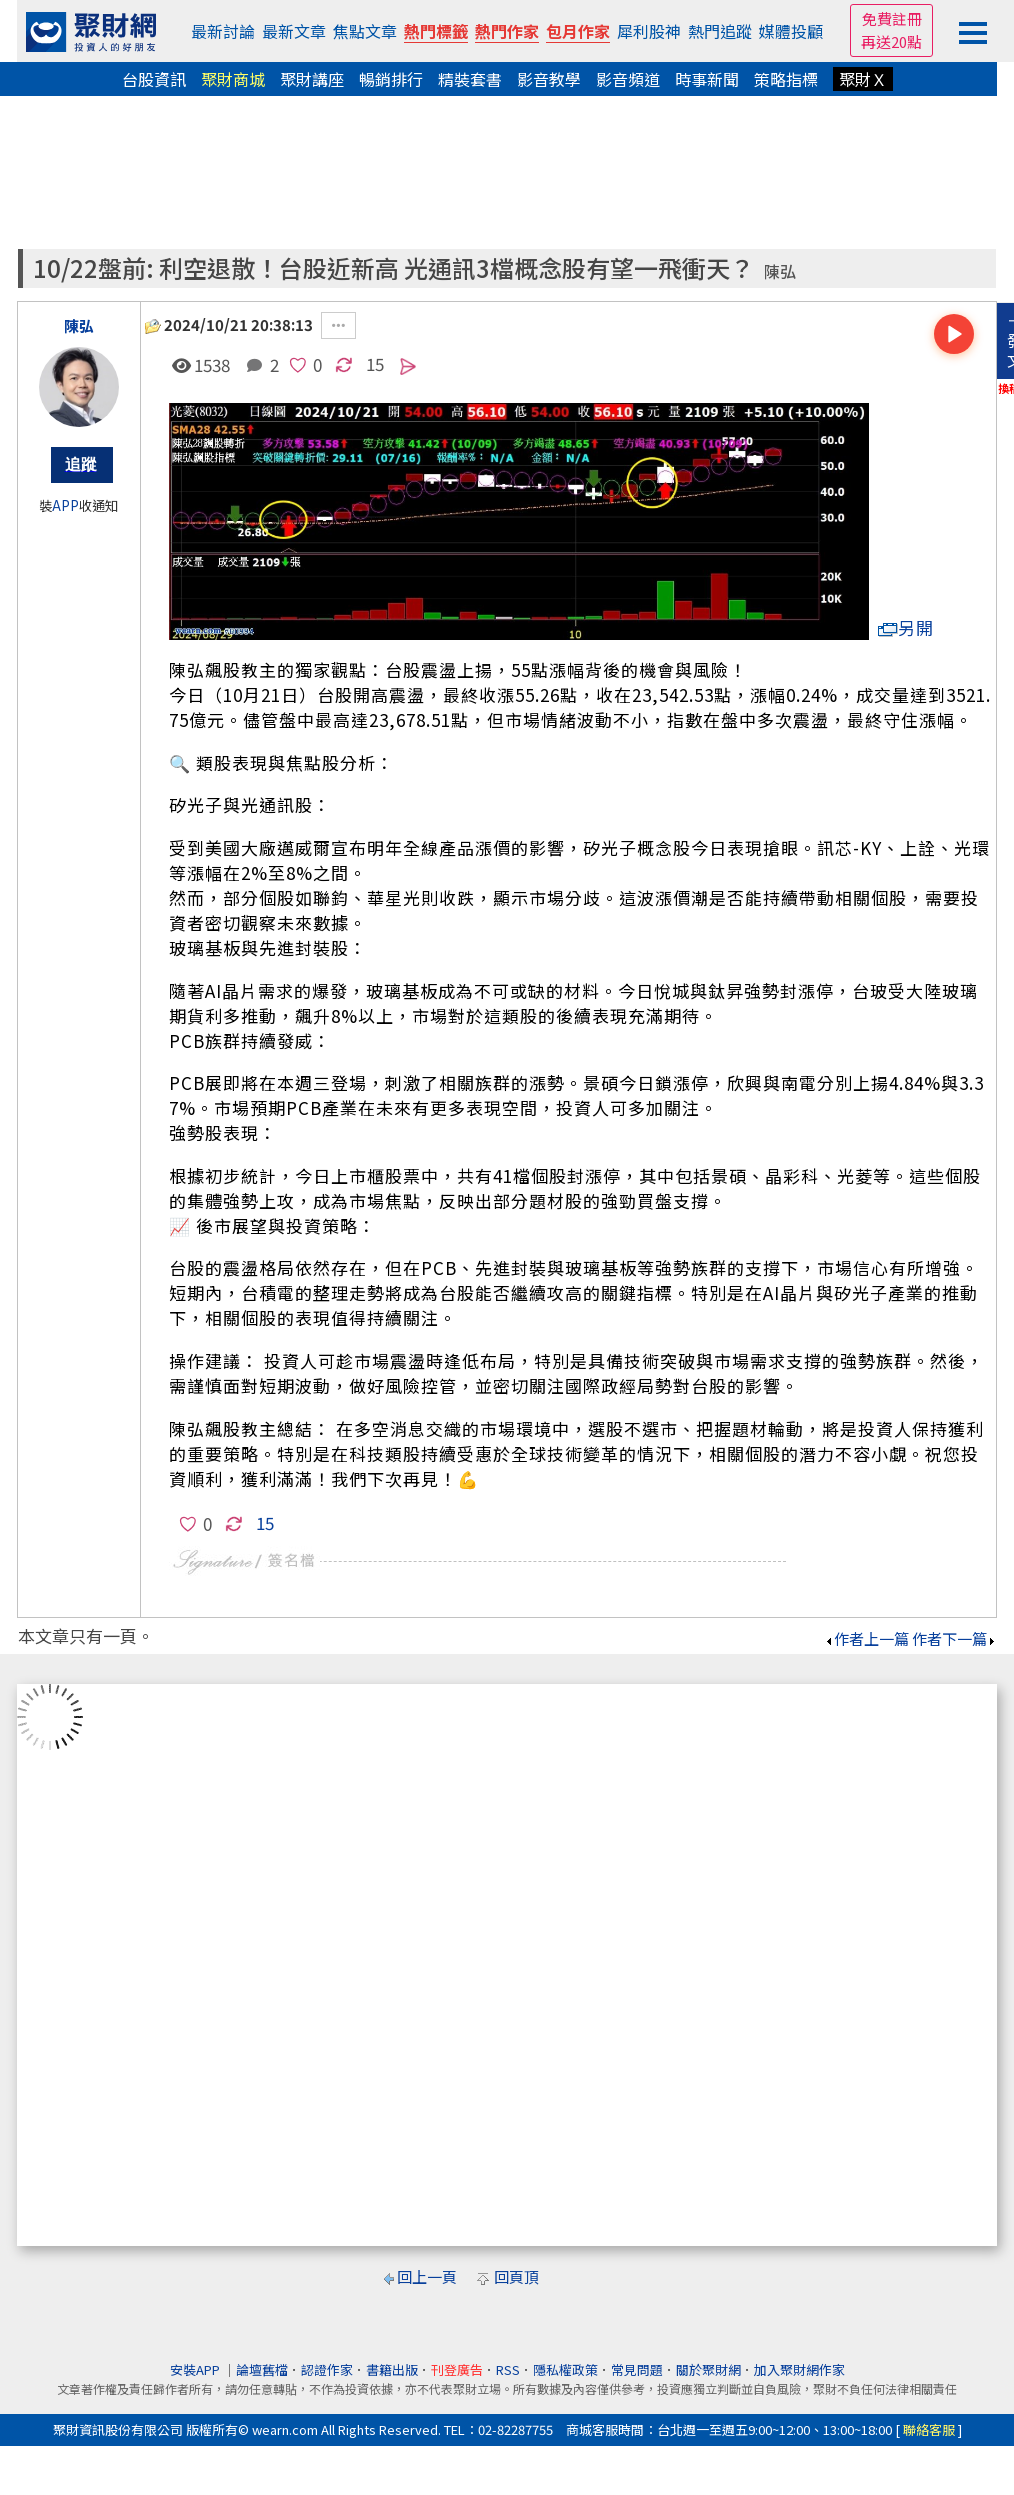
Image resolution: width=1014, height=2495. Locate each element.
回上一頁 (427, 2276)
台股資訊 (154, 79)
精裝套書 (470, 79)
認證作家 (327, 2369)
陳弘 (780, 271)
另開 (906, 627)
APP (65, 505)
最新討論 (223, 31)
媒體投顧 (791, 31)
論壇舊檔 (262, 2369)
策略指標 (786, 79)
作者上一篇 (866, 1638)
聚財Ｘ (863, 79)
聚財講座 (312, 79)
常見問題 (637, 2369)
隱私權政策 (565, 2369)
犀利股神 (649, 31)
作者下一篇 (954, 1638)
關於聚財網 (708, 2369)
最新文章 (294, 31)
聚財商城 (233, 79)
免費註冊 (892, 18)
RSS (508, 2369)
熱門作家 (507, 31)
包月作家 (578, 31)
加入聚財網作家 (799, 2369)
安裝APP (196, 2369)
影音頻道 (628, 79)
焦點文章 (365, 31)
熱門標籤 (436, 31)
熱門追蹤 (720, 31)
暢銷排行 (391, 79)
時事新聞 (707, 79)
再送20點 (891, 41)
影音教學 (549, 79)
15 (375, 363)
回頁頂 (516, 2276)
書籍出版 (392, 2369)
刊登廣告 (457, 2369)
